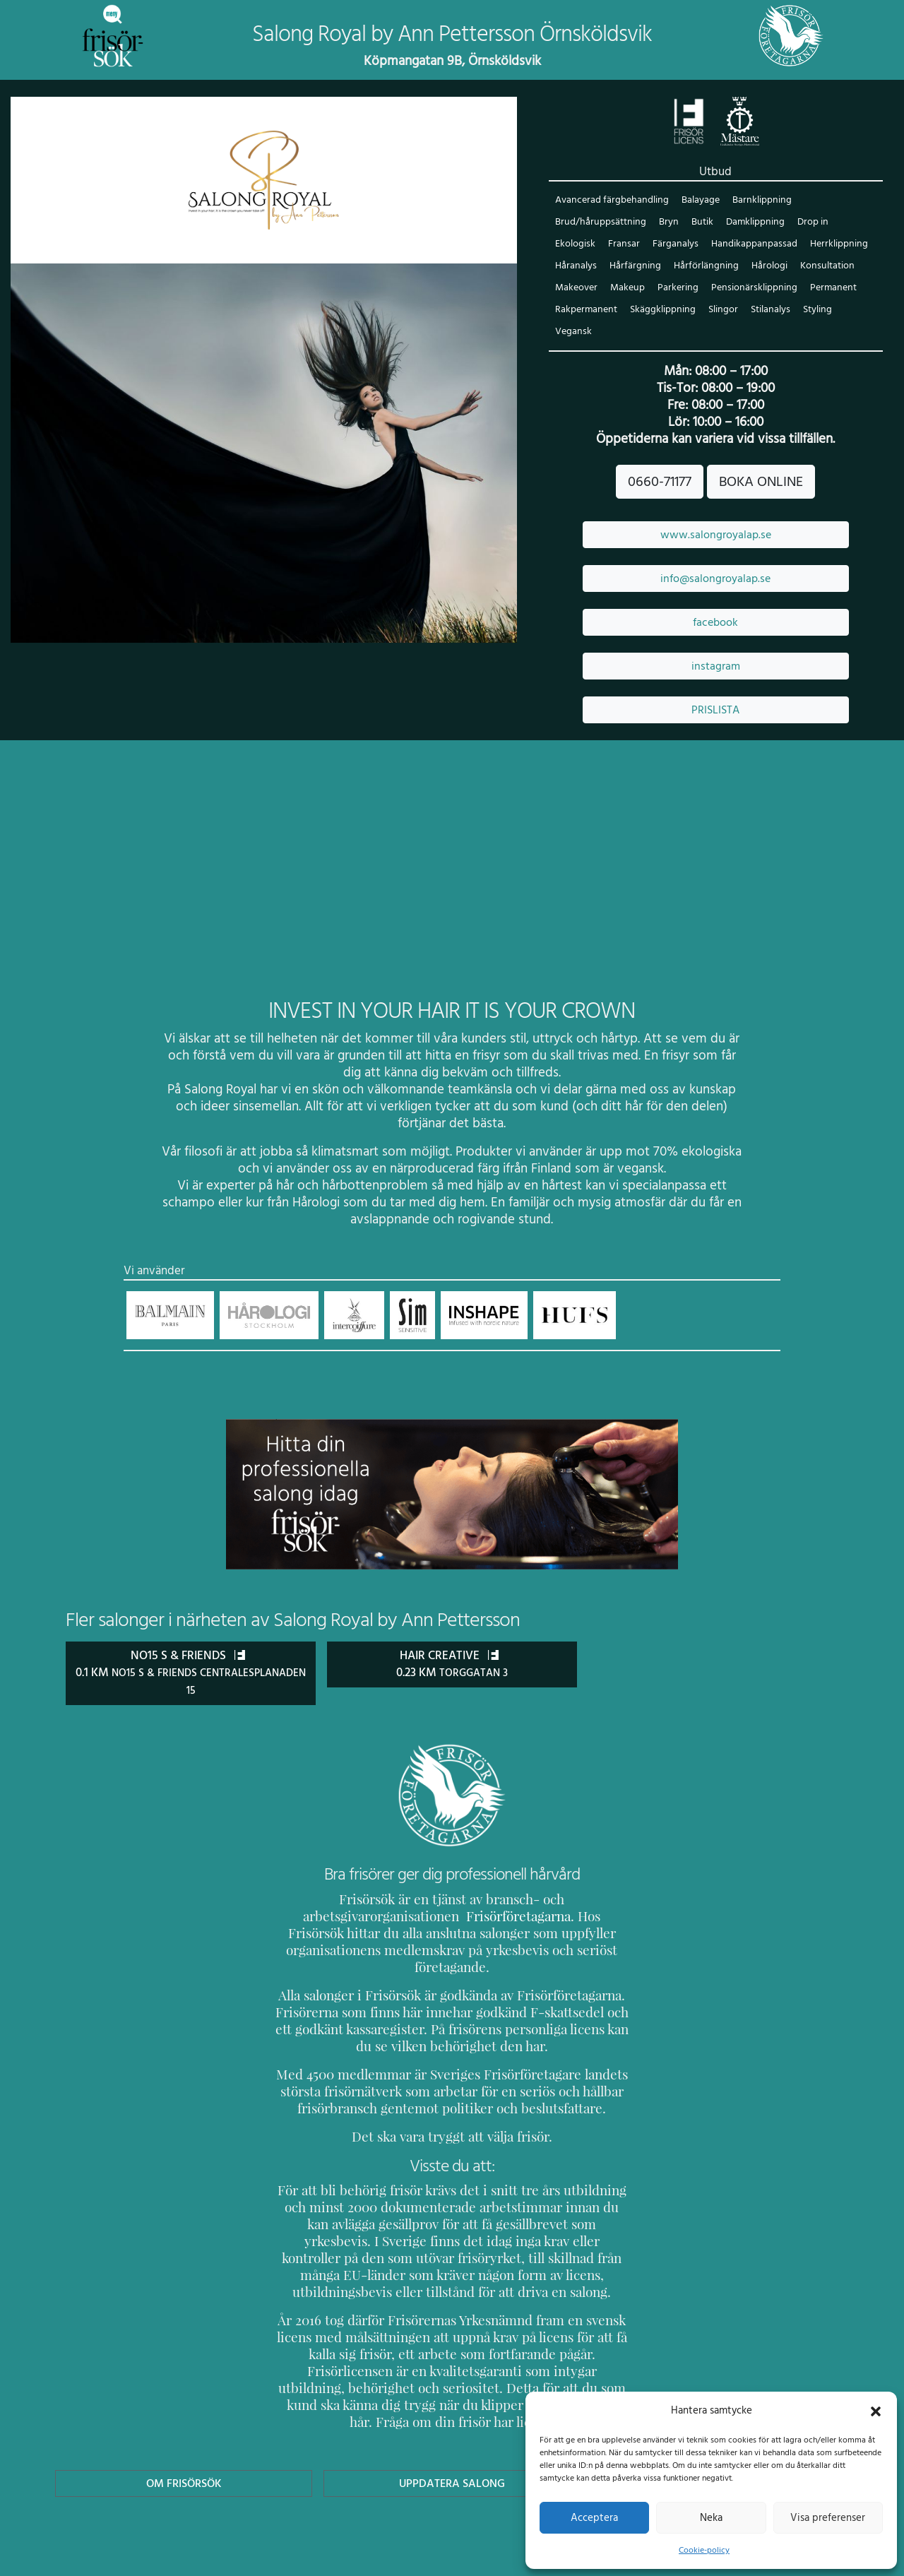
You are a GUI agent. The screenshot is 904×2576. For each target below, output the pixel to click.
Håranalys (575, 267)
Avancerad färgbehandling (611, 201)
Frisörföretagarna (325, 1916)
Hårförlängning (702, 267)
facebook (715, 623)
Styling (815, 310)
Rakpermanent (586, 310)
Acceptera (594, 2517)
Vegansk (573, 332)
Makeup (626, 288)
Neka (710, 2517)
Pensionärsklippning (751, 288)
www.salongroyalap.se (716, 535)
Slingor (721, 310)
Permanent (829, 288)
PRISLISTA (715, 710)
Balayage (698, 201)
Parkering (676, 288)
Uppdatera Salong (452, 2432)
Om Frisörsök (183, 2432)
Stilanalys (768, 310)
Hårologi (764, 267)
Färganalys (672, 245)
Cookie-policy (704, 2550)
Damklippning (751, 223)
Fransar (622, 245)
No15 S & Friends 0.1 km (191, 1673)
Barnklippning (759, 201)
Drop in (808, 223)
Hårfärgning (633, 267)
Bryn (665, 223)
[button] (876, 2410)
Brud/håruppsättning (599, 223)
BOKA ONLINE (761, 482)
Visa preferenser (827, 2517)
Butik (699, 223)
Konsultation (821, 267)
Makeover (576, 288)
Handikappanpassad (750, 245)
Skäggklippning (661, 310)
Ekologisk (575, 245)
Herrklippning (833, 245)
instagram (715, 667)
